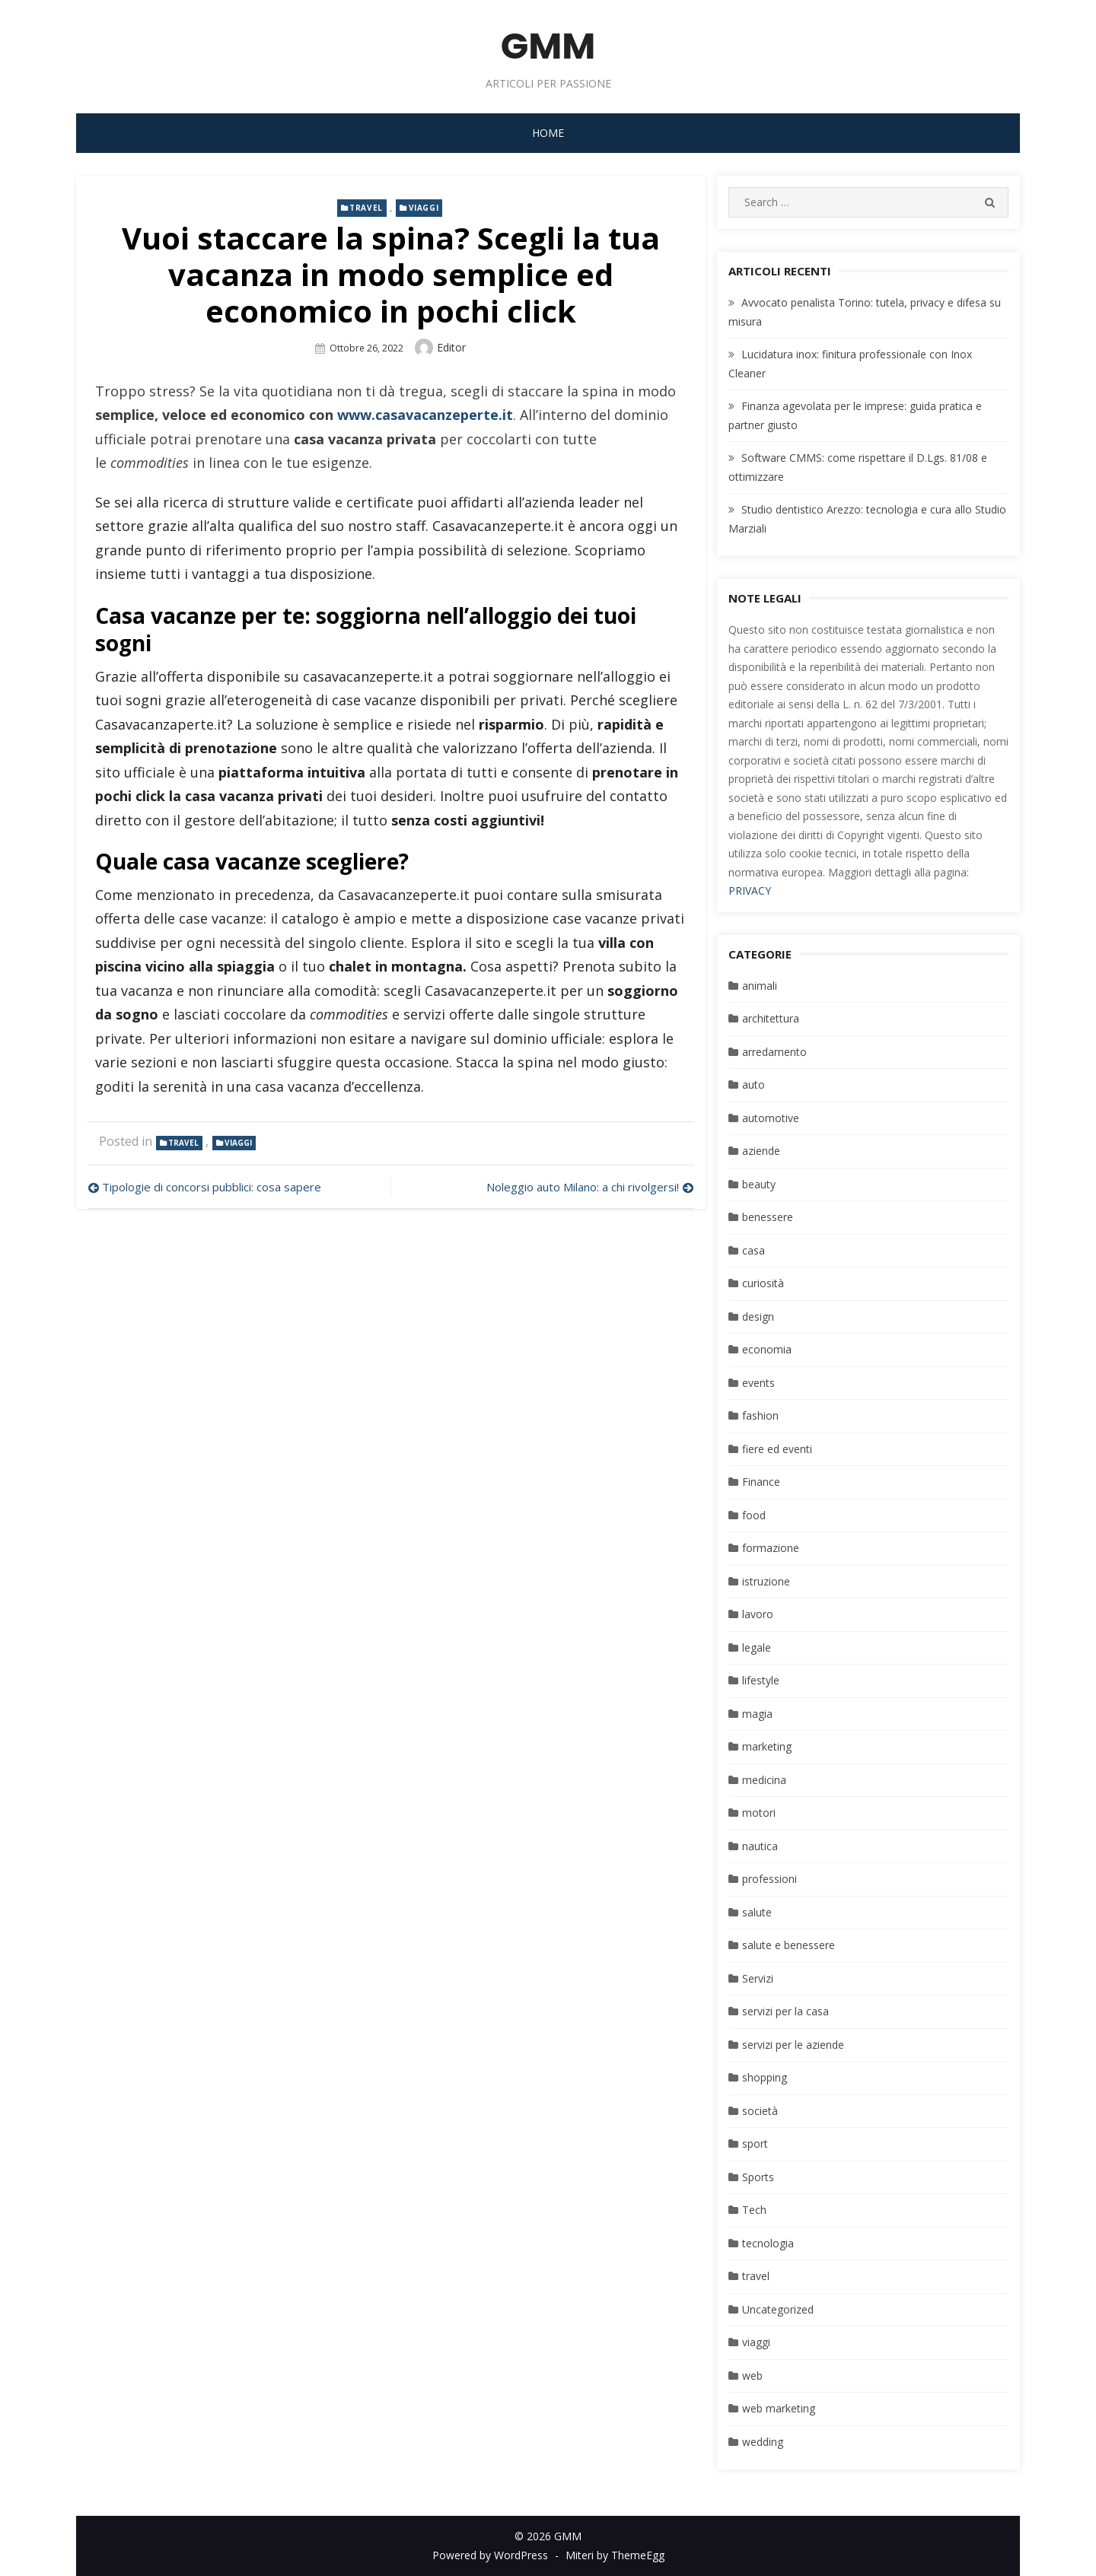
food (754, 1515)
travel (366, 207)
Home (548, 133)
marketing (767, 1746)
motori (759, 1812)
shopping (764, 2077)
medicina (764, 1780)
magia (757, 1713)
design (758, 1316)
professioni (769, 1879)
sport (755, 2143)
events (758, 1382)
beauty (759, 1184)
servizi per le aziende (793, 2044)
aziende (761, 1150)
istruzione (766, 1581)
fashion (760, 1415)
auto (753, 1084)
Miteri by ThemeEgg (615, 2555)
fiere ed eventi (777, 1449)
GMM (548, 46)
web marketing (778, 2408)
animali (759, 985)
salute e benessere (788, 1945)
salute (757, 1912)
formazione (770, 1548)
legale (756, 1647)
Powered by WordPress (490, 2555)
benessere (767, 1217)
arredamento (774, 1052)
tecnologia (768, 2243)
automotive (770, 1118)
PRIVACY (749, 890)
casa (753, 1250)
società (760, 2111)
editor (451, 347)
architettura (770, 1018)
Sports (758, 2177)
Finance (761, 1481)
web (752, 2375)
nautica (760, 1846)
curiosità (763, 1283)
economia (767, 1349)
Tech (754, 2209)
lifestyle (760, 1680)
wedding (762, 2441)
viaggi (424, 207)
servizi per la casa (785, 2011)
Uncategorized (778, 2309)
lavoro (757, 1614)
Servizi (757, 1978)
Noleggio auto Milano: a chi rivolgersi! (582, 1186)
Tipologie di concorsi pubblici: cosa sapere (213, 1186)
